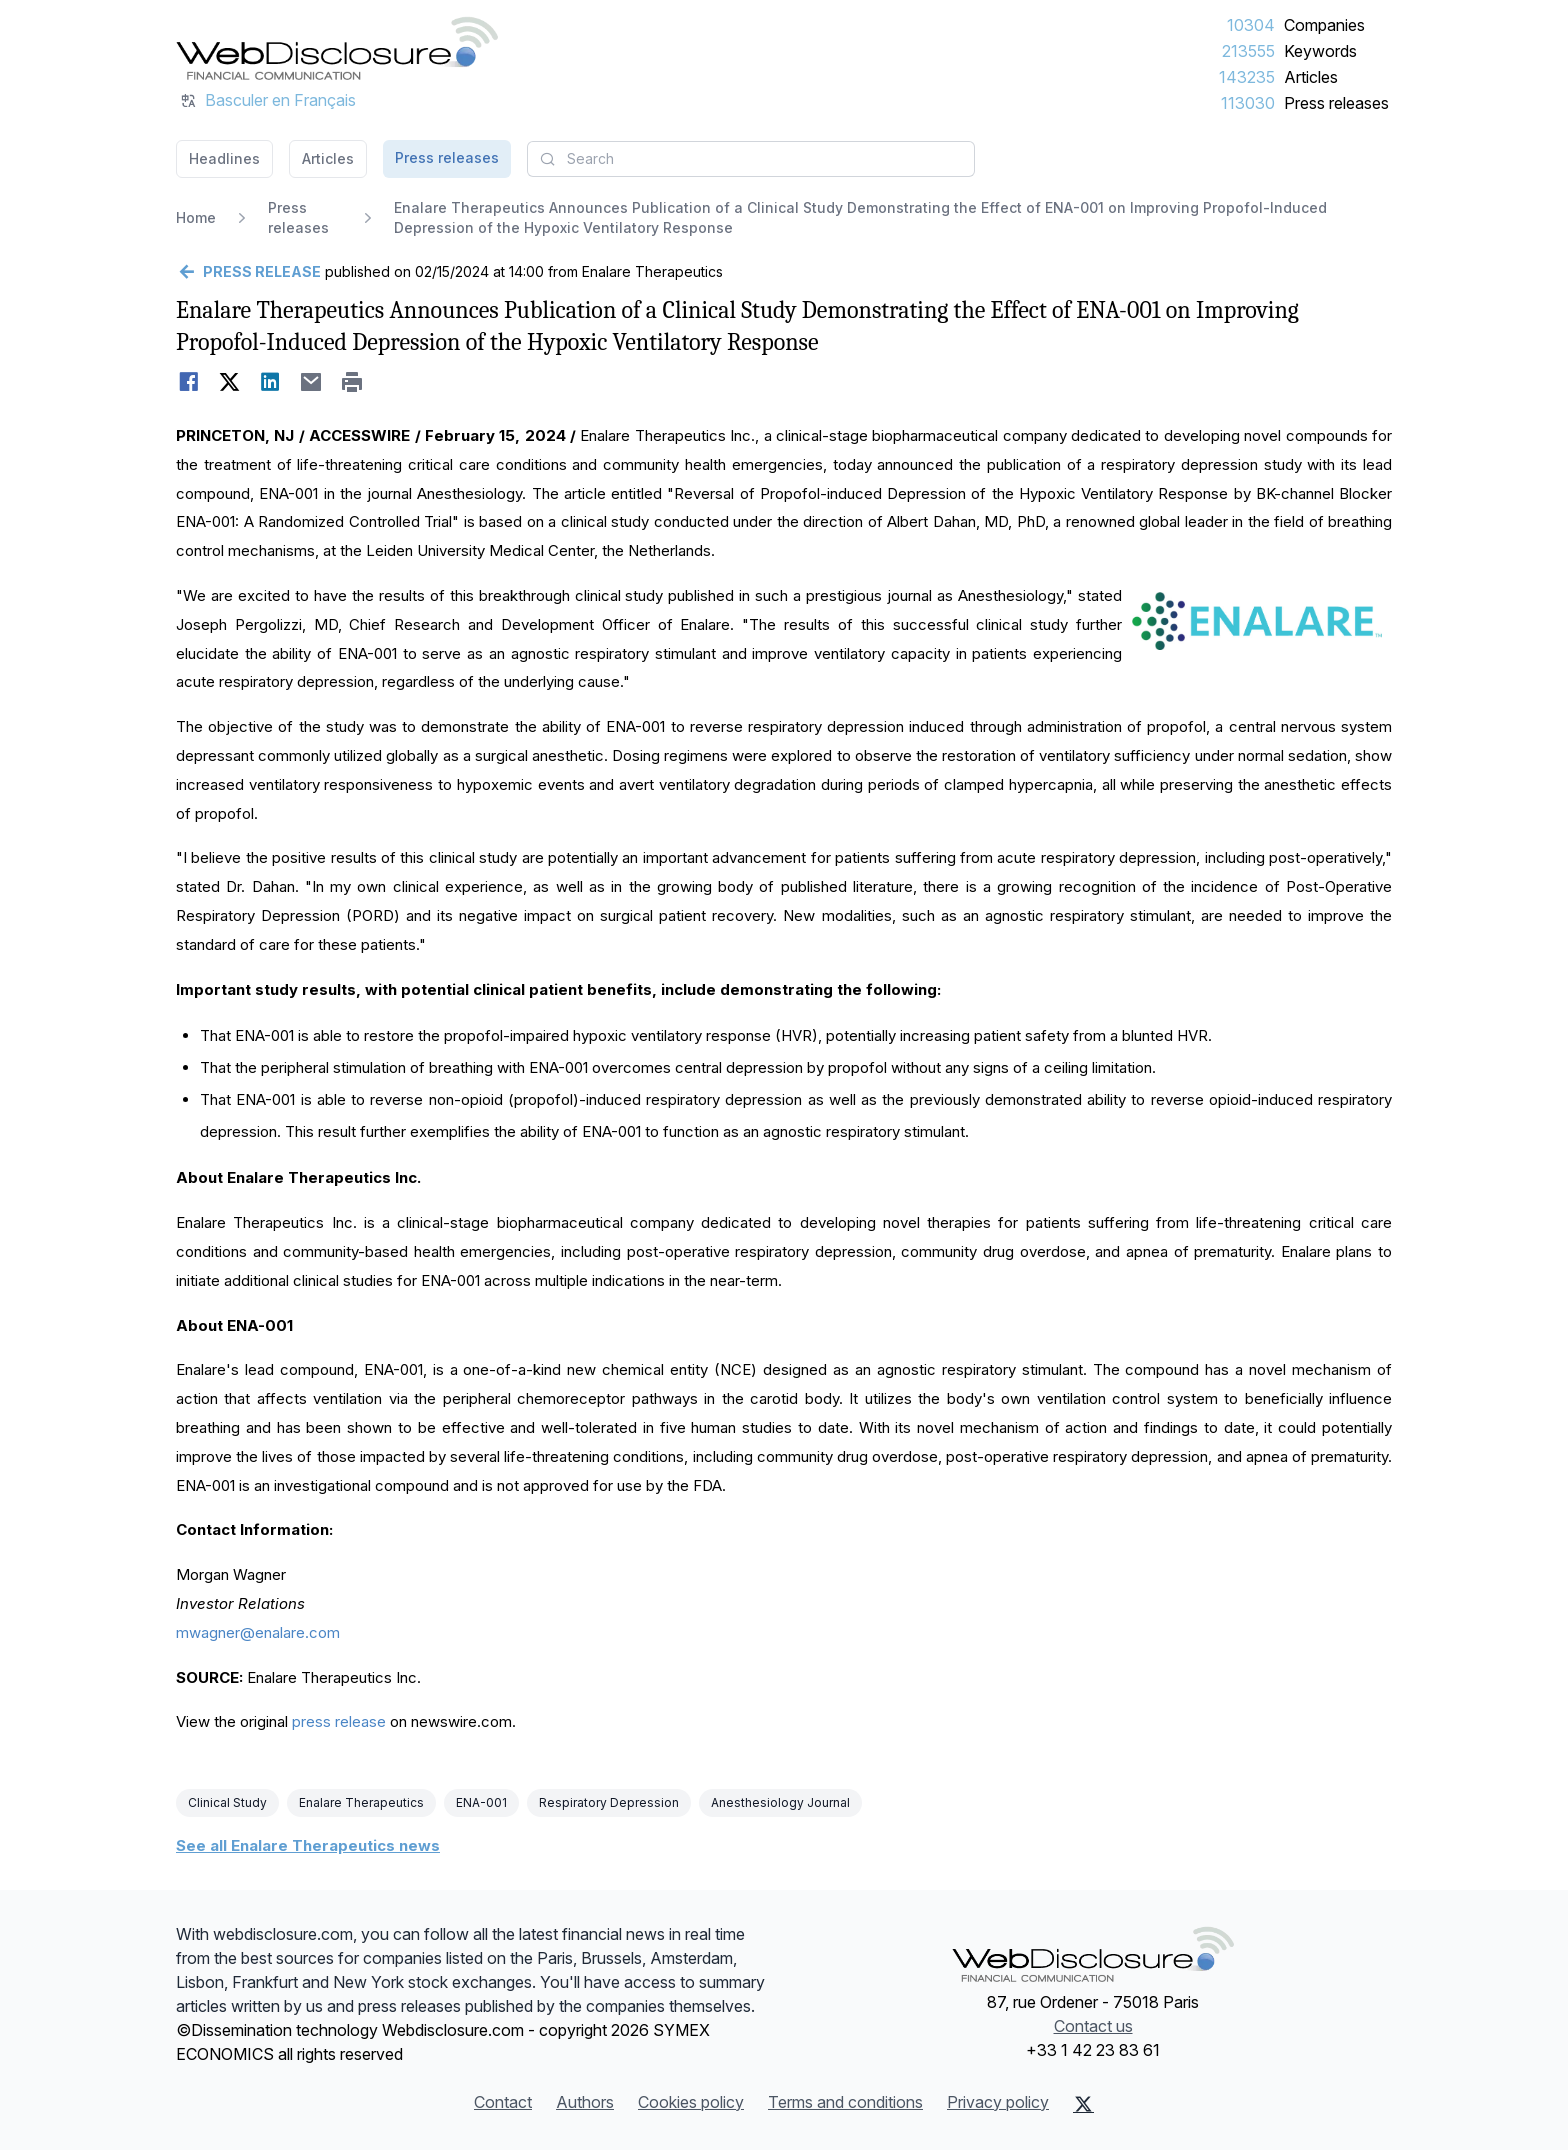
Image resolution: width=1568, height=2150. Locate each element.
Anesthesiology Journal (780, 1802)
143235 (1247, 77)
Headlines (224, 158)
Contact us (1093, 2026)
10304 (1251, 25)
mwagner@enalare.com (258, 1632)
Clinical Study (227, 1802)
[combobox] (751, 159)
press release (339, 1721)
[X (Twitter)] (1083, 2104)
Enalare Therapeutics (361, 1802)
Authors (585, 2102)
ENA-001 (481, 1802)
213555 (1248, 51)
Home (196, 217)
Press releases (1336, 103)
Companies (1324, 25)
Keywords (1320, 51)
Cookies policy (691, 2102)
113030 (1248, 103)
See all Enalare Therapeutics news (308, 1845)
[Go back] (248, 272)
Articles (1311, 77)
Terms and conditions (845, 2102)
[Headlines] (337, 48)
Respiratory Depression (609, 1802)
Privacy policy (998, 2102)
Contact (503, 2102)
